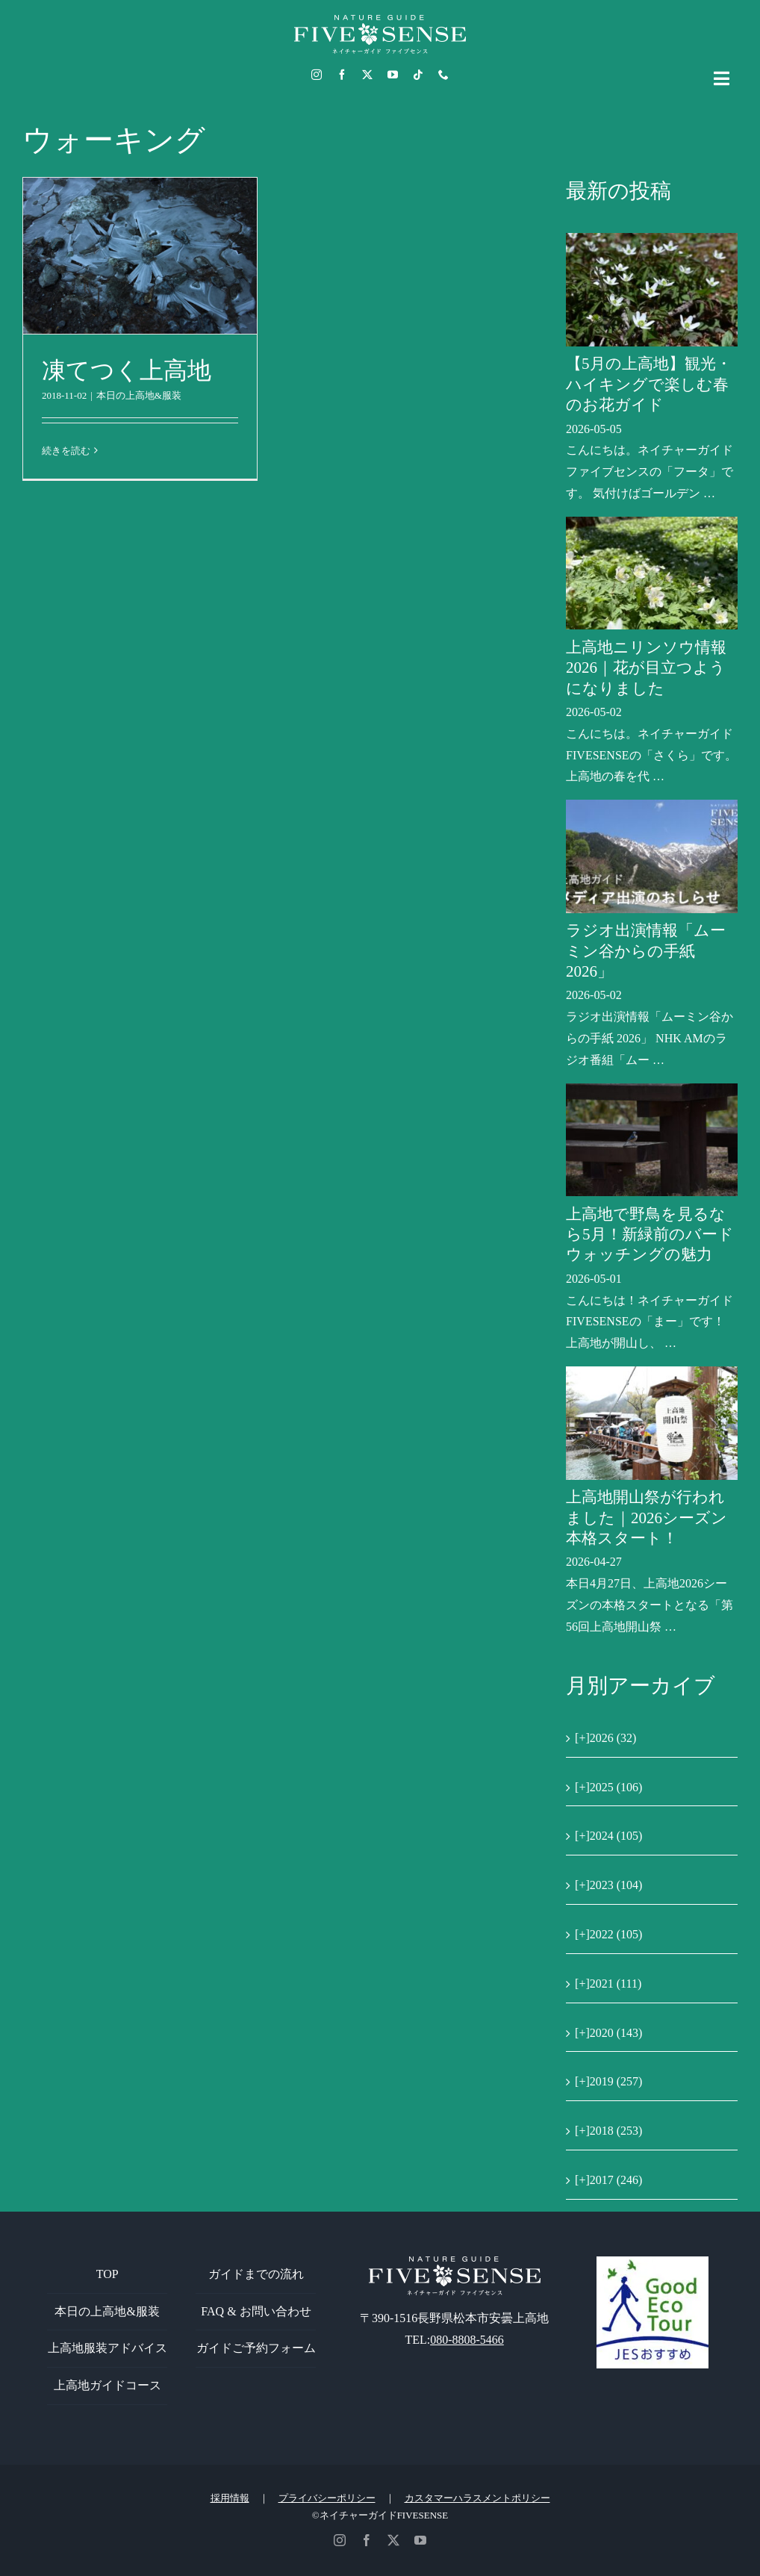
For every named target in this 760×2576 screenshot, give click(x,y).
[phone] (443, 74)
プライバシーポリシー (327, 2498)
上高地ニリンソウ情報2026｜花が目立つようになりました (646, 667)
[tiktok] (418, 74)
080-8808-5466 (467, 2339)
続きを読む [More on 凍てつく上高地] (66, 450)
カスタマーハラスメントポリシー (477, 2498)
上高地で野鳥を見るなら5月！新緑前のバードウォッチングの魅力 (650, 1234)
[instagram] (316, 74)
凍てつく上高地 (126, 370)
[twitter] (367, 74)
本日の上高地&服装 (138, 395)
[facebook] (342, 74)
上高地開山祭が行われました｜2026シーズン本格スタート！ (646, 1517)
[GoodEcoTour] (652, 2262)
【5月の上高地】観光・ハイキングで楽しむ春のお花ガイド (649, 384)
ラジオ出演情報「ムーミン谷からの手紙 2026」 (646, 950)
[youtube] (392, 74)
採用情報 (230, 2498)
